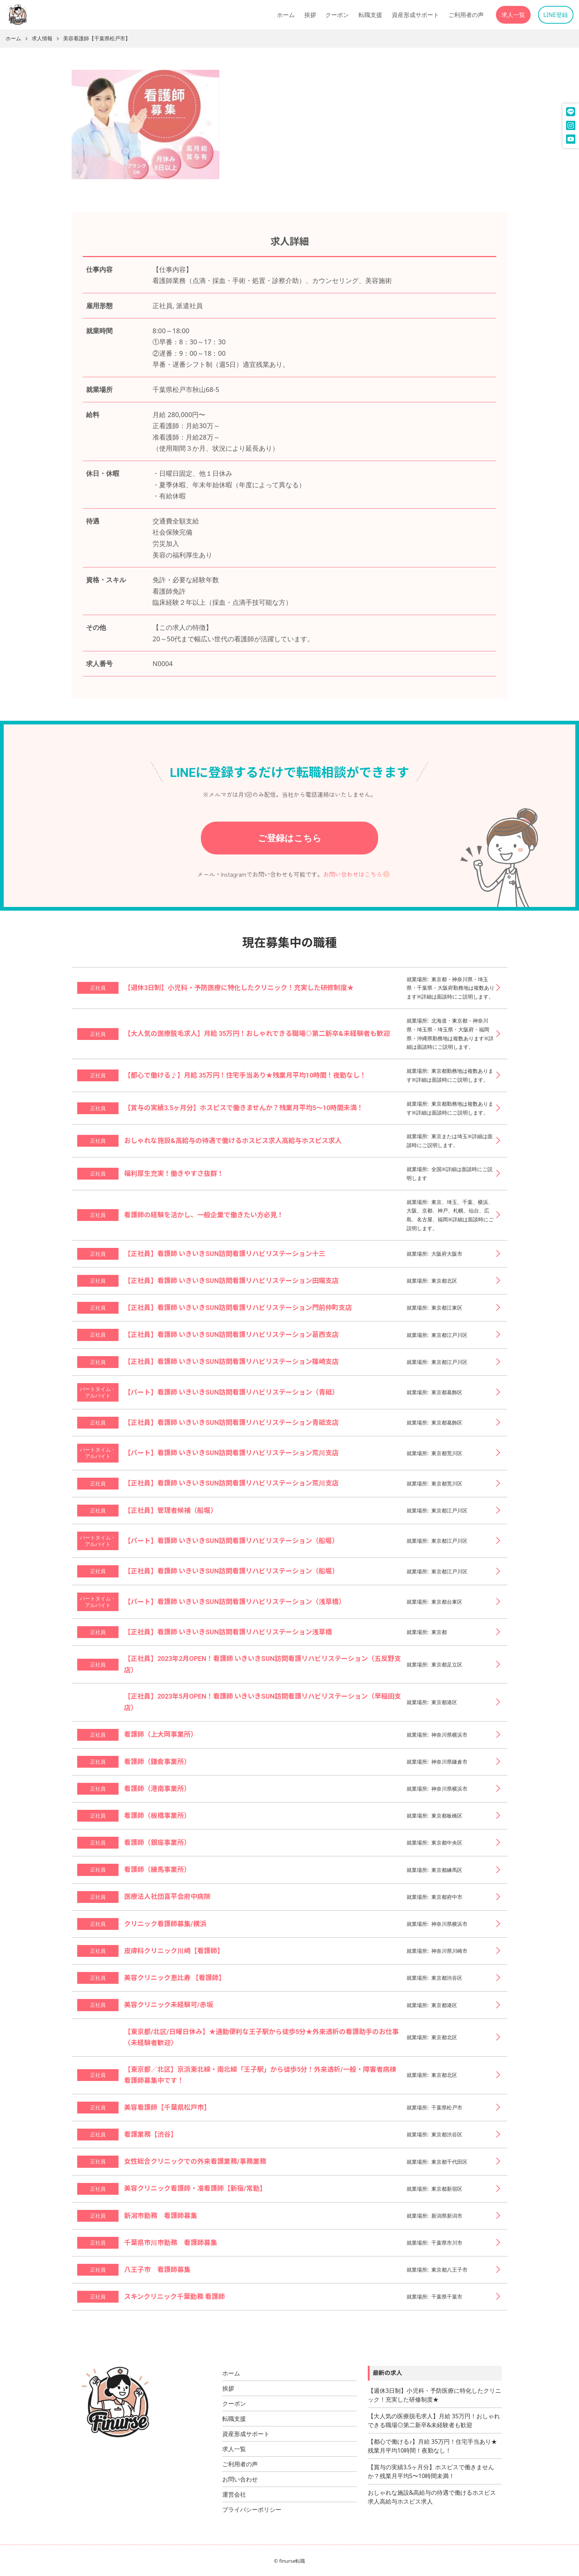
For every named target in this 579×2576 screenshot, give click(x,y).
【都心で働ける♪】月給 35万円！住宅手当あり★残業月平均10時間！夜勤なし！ (432, 2445)
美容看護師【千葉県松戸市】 (96, 38)
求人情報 (42, 38)
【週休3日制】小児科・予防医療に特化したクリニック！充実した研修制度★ (434, 2394)
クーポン (337, 15)
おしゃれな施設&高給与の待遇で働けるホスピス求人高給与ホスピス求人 (432, 2496)
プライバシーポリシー (251, 2509)
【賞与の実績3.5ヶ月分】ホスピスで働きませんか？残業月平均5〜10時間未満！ (431, 2471)
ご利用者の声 (466, 15)
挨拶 (310, 15)
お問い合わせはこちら (352, 874)
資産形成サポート (415, 15)
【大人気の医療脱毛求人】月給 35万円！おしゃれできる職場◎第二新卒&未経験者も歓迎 (434, 2420)
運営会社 (234, 2494)
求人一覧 (513, 15)
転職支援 (370, 15)
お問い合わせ (240, 2479)
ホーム (286, 15)
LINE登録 (555, 15)
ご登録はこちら (290, 838)
